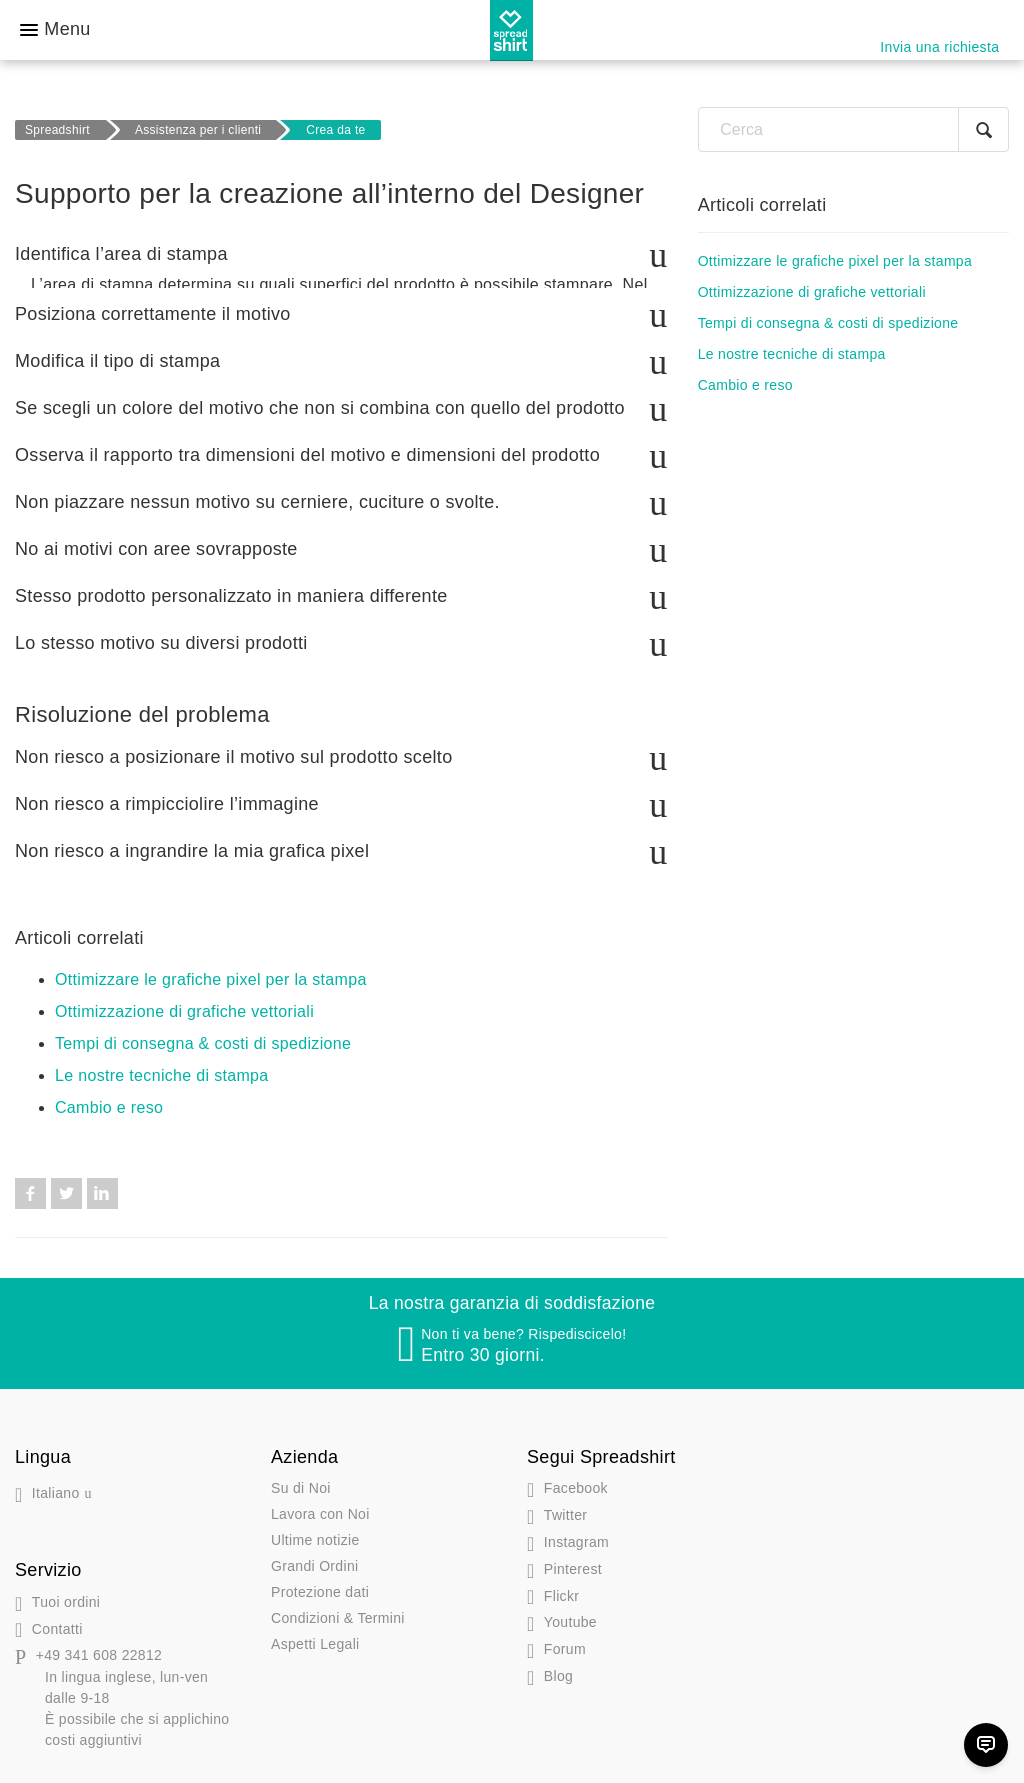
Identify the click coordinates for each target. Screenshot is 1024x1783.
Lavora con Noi (320, 1501)
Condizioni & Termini (338, 1605)
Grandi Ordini (314, 1553)
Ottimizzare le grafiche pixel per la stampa (211, 966)
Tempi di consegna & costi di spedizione (203, 1030)
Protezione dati (320, 1579)
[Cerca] (853, 129)
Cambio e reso (109, 1094)
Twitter (66, 1180)
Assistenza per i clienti (198, 130)
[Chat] (986, 1745)
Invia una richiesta (939, 47)
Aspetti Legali (315, 1631)
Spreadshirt (57, 130)
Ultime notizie (315, 1527)
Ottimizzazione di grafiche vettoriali (184, 998)
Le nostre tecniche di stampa (162, 1062)
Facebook (30, 1180)
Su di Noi (301, 1475)
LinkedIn (102, 1180)
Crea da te (335, 130)
